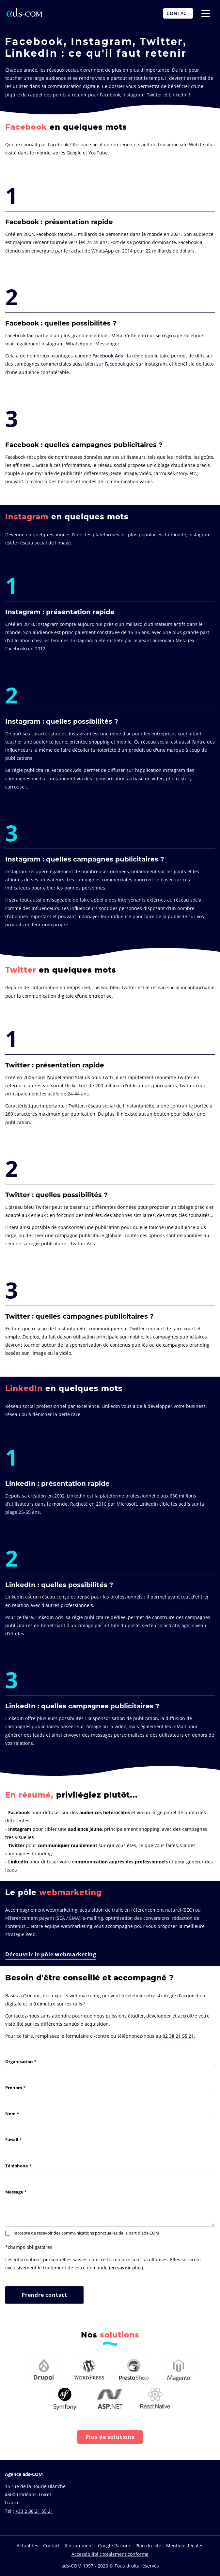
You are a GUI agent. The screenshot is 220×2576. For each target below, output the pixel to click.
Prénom (13, 2088)
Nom (10, 2114)
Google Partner (114, 2545)
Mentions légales (184, 2545)
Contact (51, 2545)
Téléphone (16, 2166)
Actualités (27, 2545)
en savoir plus (126, 2268)
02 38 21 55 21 (178, 2036)
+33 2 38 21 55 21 (34, 2511)
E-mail (11, 2140)
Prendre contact (44, 2294)
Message (14, 2192)
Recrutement (79, 2545)
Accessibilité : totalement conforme (110, 2554)
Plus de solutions (110, 2436)
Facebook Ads (107, 356)
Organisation (19, 2061)
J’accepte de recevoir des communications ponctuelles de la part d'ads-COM (82, 2233)
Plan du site (148, 2545)
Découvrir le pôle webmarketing (50, 1954)
